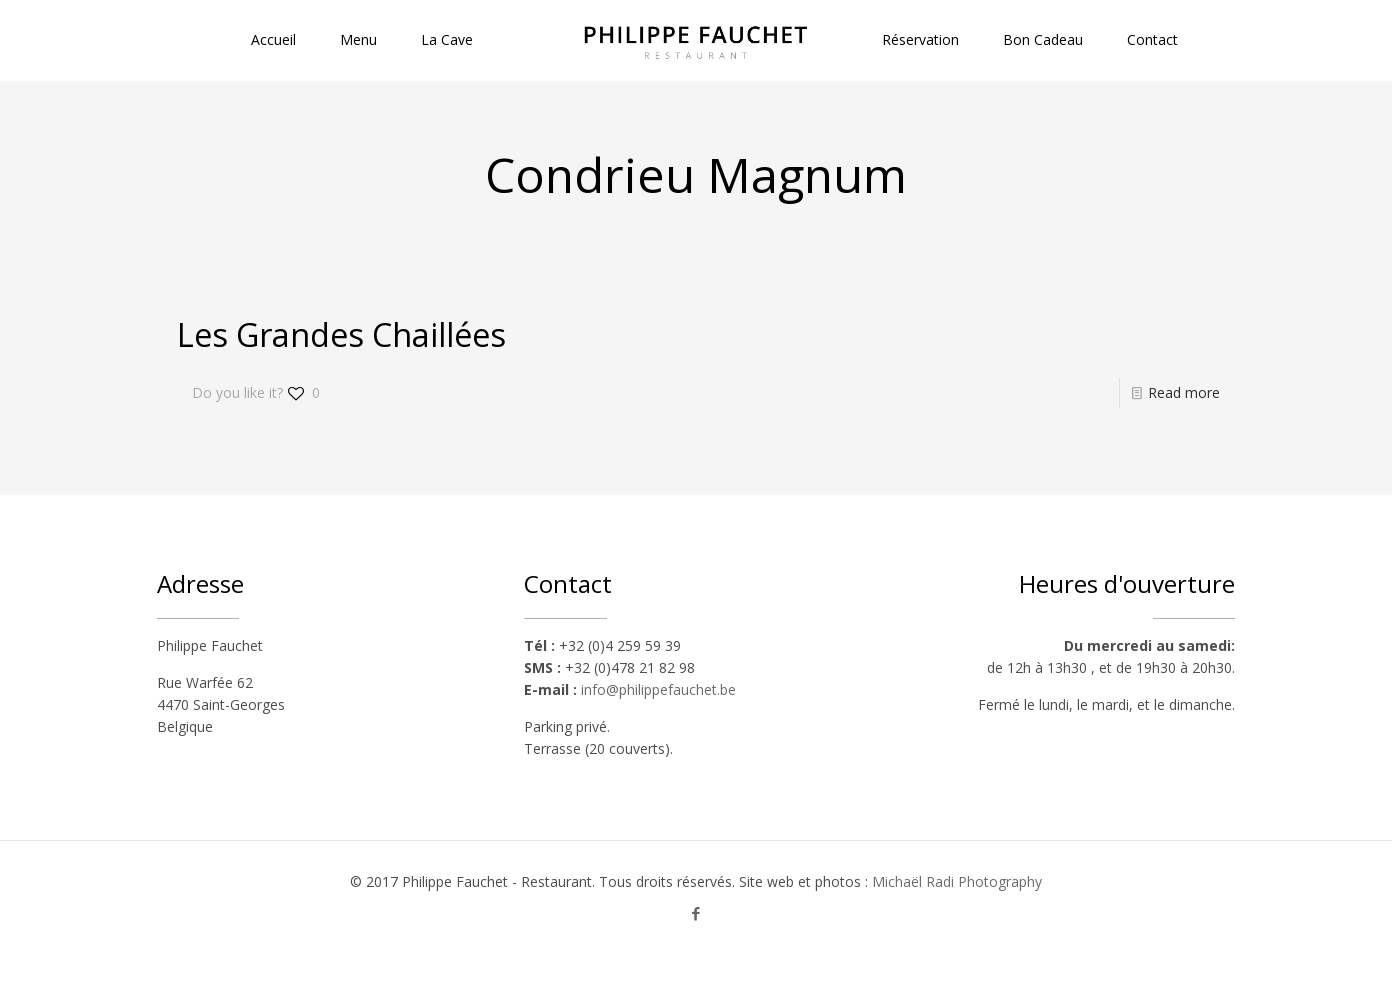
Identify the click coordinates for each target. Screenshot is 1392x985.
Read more (1184, 392)
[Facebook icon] (696, 913)
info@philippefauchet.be (658, 689)
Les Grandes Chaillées (341, 334)
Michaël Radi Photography (957, 881)
